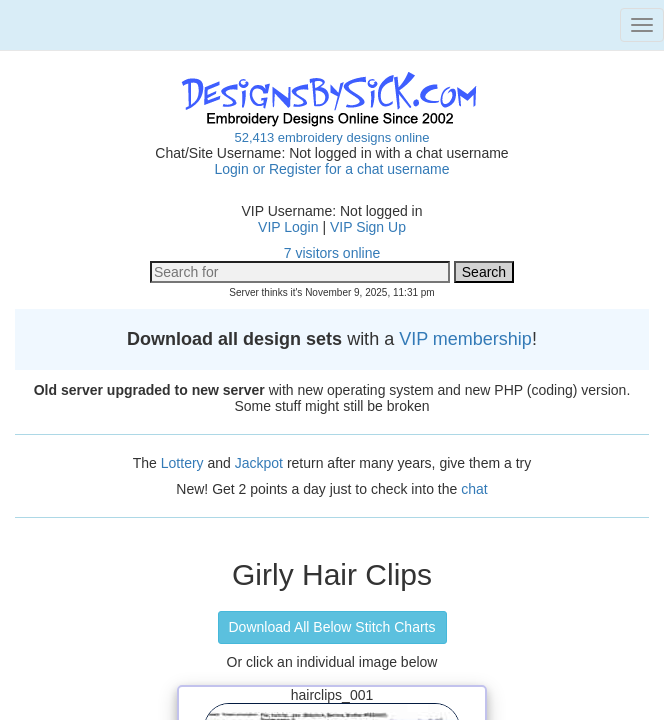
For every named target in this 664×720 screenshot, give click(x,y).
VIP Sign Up (368, 227)
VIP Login (288, 227)
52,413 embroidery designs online (331, 137)
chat (474, 489)
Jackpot (259, 463)
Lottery (182, 463)
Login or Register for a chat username (331, 169)
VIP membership (465, 339)
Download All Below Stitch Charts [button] (332, 627)
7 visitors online (332, 253)
